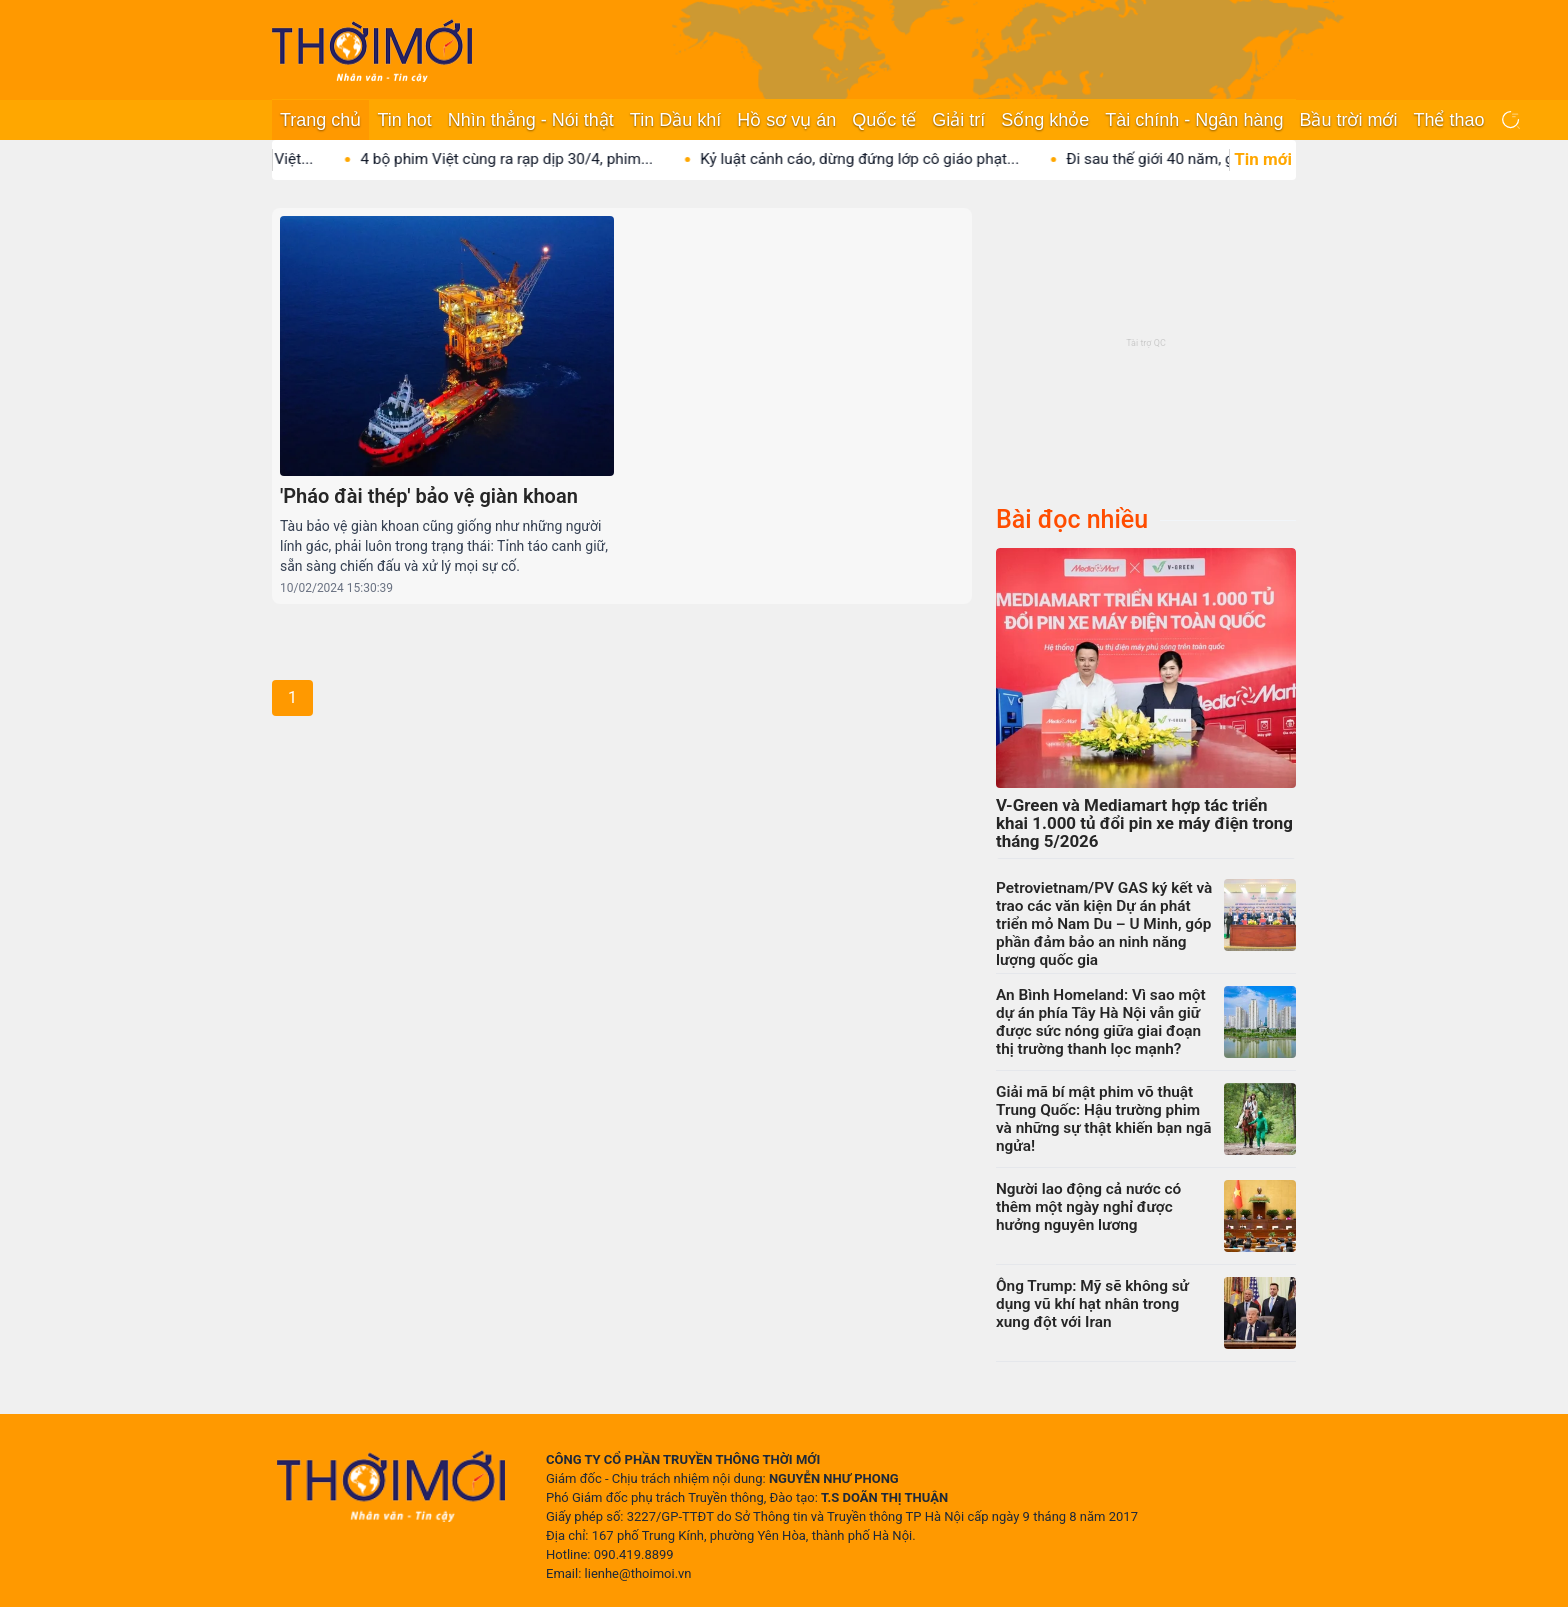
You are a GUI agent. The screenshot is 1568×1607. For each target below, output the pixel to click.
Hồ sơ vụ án (786, 120)
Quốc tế (884, 120)
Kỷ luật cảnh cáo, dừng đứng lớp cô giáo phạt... (879, 159)
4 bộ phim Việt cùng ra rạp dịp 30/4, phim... (526, 159)
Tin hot (404, 120)
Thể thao (1448, 120)
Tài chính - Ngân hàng (1194, 120)
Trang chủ (320, 120)
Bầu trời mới (1348, 120)
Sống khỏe (1045, 120)
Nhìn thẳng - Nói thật (531, 120)
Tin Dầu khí (675, 120)
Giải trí (958, 120)
